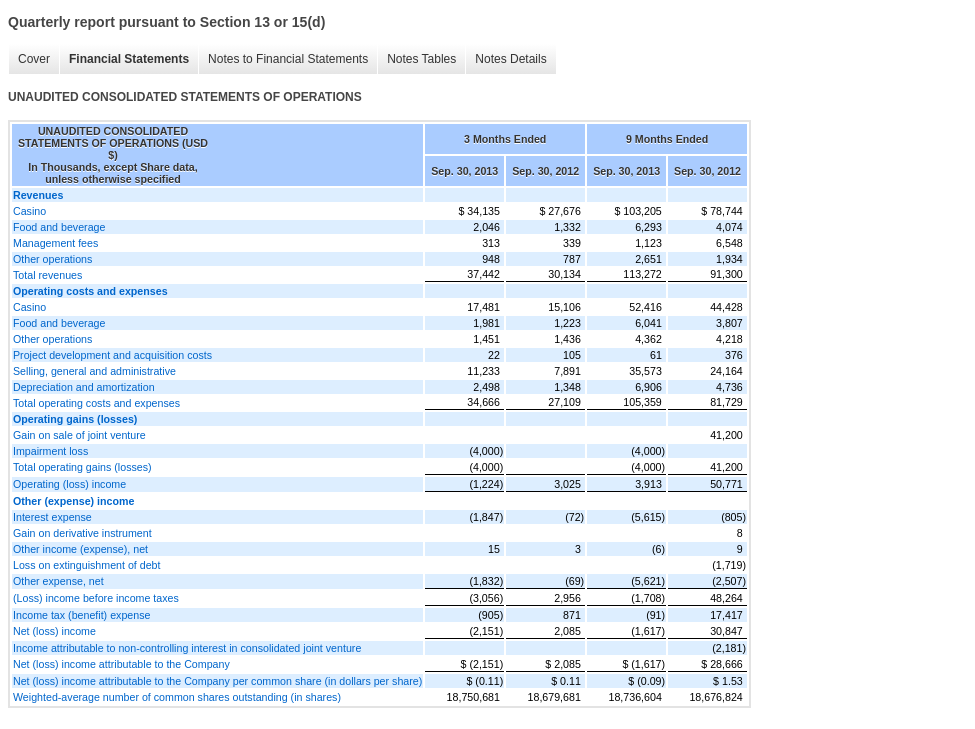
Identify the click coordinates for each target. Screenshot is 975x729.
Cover (34, 59)
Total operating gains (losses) (82, 467)
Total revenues (47, 275)
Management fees (55, 243)
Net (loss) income (54, 631)
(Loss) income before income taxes (96, 598)
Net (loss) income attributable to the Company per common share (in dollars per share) (217, 681)
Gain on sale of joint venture (79, 435)
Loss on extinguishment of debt (87, 565)
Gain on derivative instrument (82, 533)
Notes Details (510, 59)
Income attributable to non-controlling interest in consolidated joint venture (187, 648)
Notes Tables (421, 59)
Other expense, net (58, 581)
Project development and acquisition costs (112, 355)
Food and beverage (59, 227)
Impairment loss (50, 451)
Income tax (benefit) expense (81, 615)
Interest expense (52, 517)
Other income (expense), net (80, 549)
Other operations (52, 259)
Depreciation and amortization (84, 387)
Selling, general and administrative (94, 371)
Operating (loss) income (69, 484)
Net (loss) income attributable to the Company (121, 664)
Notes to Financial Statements (288, 59)
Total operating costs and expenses (96, 403)
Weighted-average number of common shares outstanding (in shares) (177, 697)
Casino (29, 211)
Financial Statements (129, 59)
